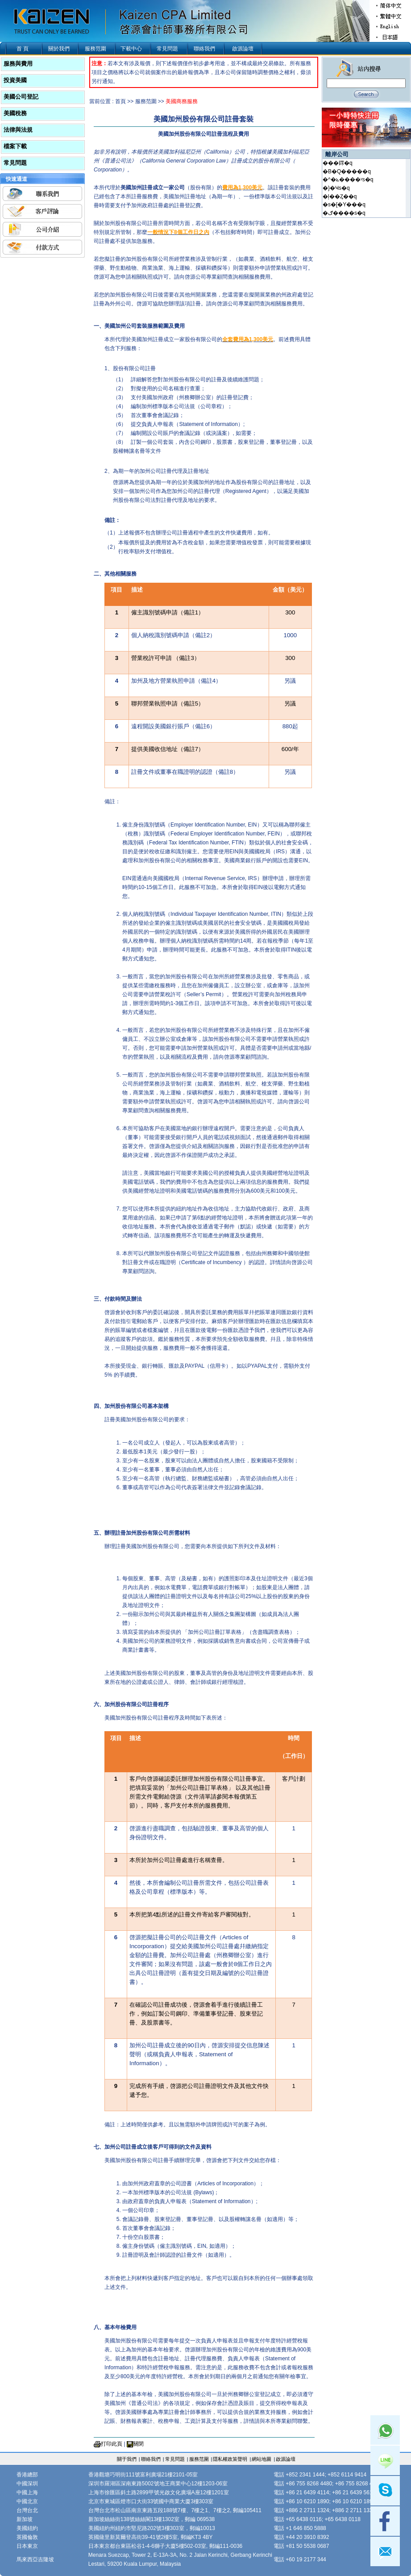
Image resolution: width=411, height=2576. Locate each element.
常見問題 (167, 49)
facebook (385, 2521)
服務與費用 (18, 63)
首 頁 (23, 49)
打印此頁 (111, 2444)
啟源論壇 (242, 49)
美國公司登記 (21, 96)
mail (385, 2551)
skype (385, 2490)
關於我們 (59, 49)
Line (385, 2460)
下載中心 (131, 49)
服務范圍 (95, 49)
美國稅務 (15, 113)
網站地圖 (261, 2459)
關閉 (138, 2444)
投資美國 (15, 80)
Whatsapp (385, 2430)
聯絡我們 (204, 49)
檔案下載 (15, 146)
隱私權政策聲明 (230, 2459)
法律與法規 (18, 129)
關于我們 (127, 2459)
